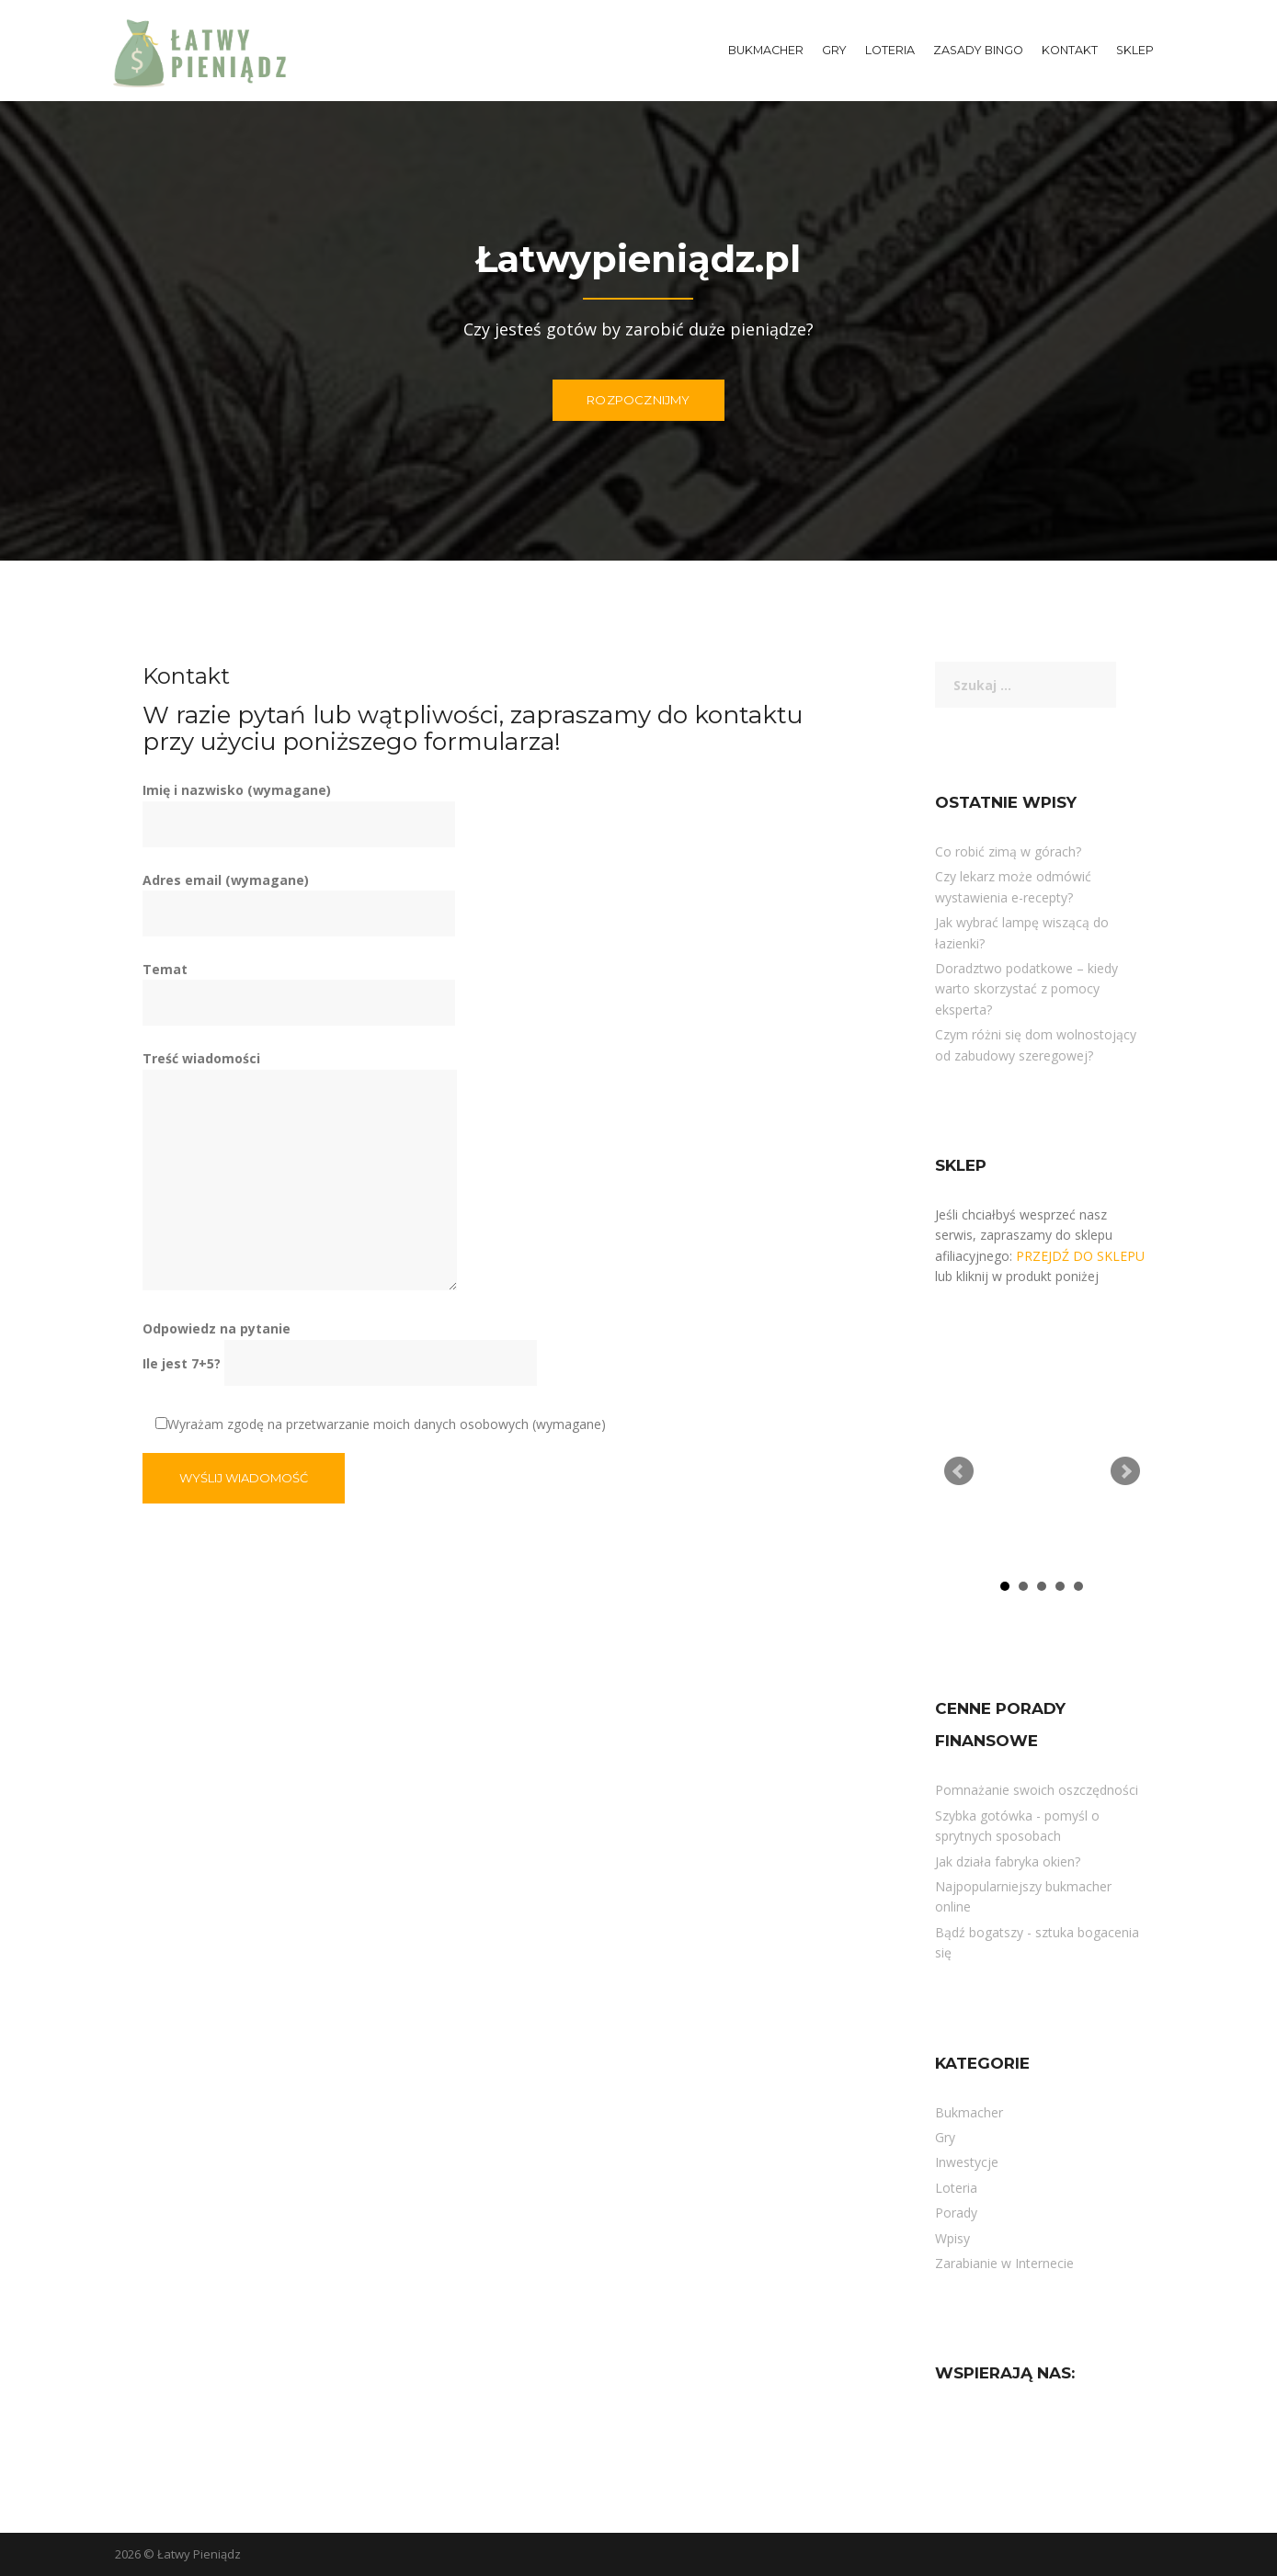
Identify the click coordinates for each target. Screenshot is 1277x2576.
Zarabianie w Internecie (1004, 2263)
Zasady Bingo (978, 50)
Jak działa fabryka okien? (1007, 1861)
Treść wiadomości (300, 1171)
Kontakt (1070, 50)
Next (1125, 1471)
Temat (299, 986)
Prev (959, 1471)
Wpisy (952, 2238)
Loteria (890, 50)
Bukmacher (766, 50)
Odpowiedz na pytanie (340, 1345)
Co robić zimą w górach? (1008, 851)
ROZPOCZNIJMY (638, 399)
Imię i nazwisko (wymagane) (299, 807)
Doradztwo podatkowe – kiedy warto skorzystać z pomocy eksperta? (1026, 988)
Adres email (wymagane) (299, 897)
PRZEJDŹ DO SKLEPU (1080, 1256)
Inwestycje (966, 2162)
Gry (834, 50)
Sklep (1135, 50)
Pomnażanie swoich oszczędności (1036, 1790)
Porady (956, 2212)
